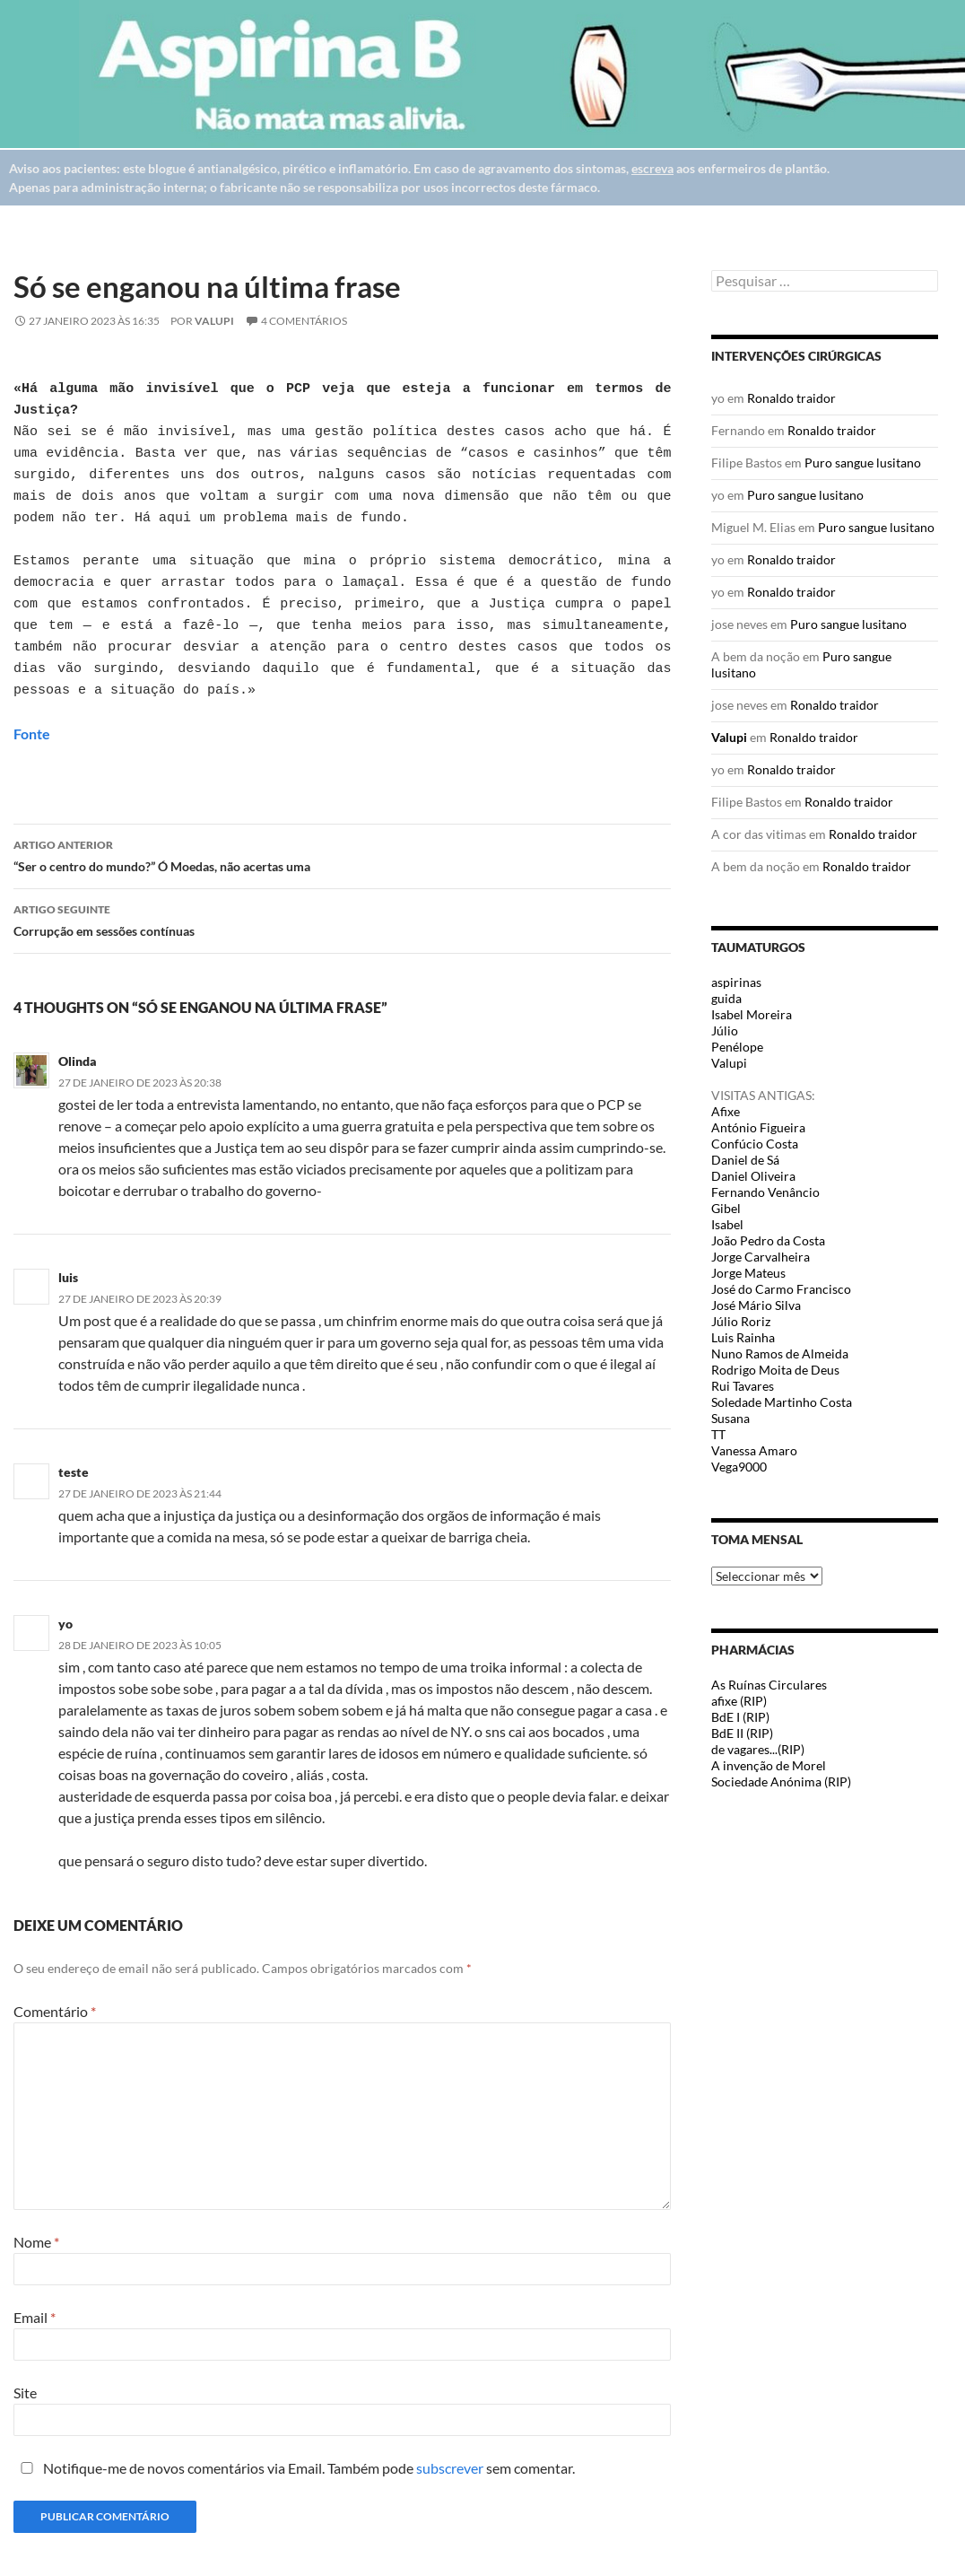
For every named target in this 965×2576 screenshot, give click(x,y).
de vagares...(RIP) (757, 1749)
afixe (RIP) (739, 1700)
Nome (36, 2241)
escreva (652, 168)
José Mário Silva (756, 1305)
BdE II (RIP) (742, 1733)
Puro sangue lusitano (862, 462)
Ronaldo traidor (791, 398)
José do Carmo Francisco (781, 1289)
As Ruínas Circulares (769, 1684)
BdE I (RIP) (740, 1717)
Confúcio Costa (754, 1143)
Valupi (214, 320)
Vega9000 (739, 1466)
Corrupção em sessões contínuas (342, 919)
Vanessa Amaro (754, 1450)
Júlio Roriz (740, 1321)
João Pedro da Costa (768, 1240)
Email (34, 2317)
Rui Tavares (742, 1385)
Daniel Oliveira (753, 1175)
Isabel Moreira (751, 1014)
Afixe (725, 1111)
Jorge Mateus (748, 1272)
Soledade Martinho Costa (781, 1402)
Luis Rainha (743, 1337)
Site (25, 2392)
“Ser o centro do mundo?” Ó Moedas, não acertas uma (342, 854)
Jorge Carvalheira (760, 1256)
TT (718, 1434)
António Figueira (758, 1127)
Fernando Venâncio (765, 1192)
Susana (730, 1418)
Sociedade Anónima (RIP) (781, 1781)
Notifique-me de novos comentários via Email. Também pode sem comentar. (294, 2467)
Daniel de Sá (745, 1159)
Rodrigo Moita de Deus (775, 1369)
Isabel (727, 1224)
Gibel (726, 1208)
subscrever (449, 2467)
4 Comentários (304, 320)
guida (726, 998)
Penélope (737, 1046)
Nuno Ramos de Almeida (779, 1353)
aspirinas (736, 982)
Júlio (724, 1030)
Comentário (54, 2011)
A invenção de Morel (768, 1765)
